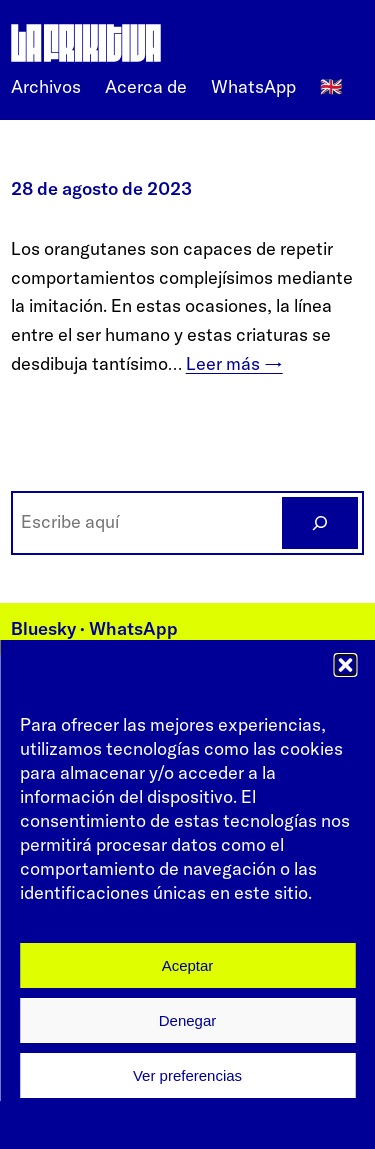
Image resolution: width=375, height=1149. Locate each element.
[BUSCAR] (320, 523)
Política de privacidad (256, 1120)
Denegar (188, 1020)
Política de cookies (99, 1120)
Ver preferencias (187, 1075)
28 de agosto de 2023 (101, 188)
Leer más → (234, 363)
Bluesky (43, 628)
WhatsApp (133, 628)
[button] (345, 665)
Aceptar (188, 965)
